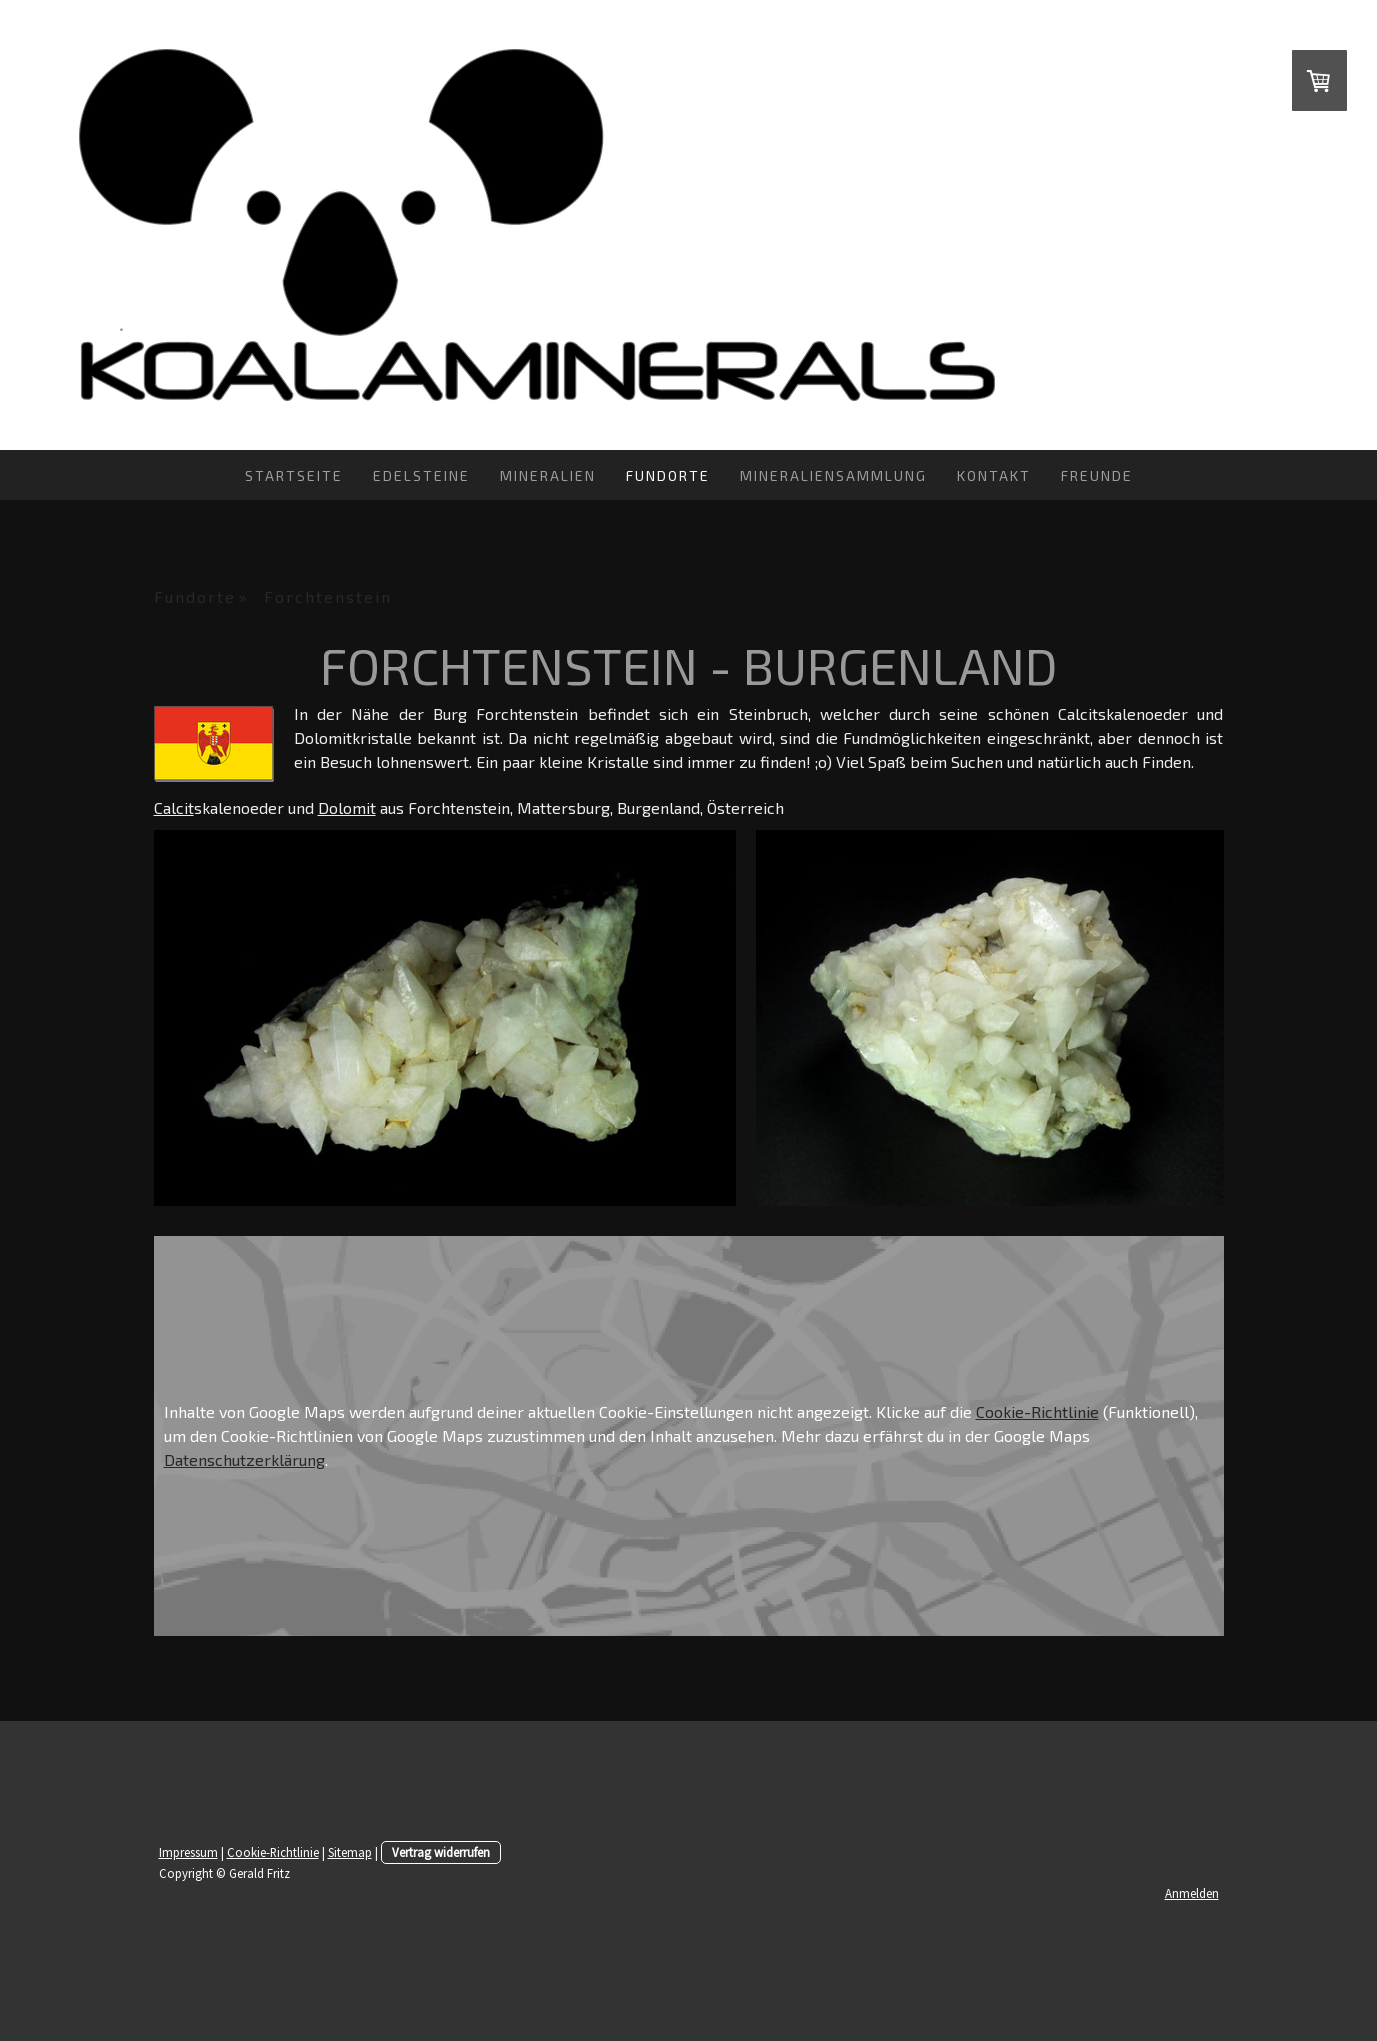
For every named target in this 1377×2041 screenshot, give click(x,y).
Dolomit (347, 807)
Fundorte (668, 475)
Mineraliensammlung (833, 475)
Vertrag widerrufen (441, 1852)
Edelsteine (421, 475)
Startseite (294, 475)
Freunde (1097, 475)
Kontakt (994, 475)
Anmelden (1192, 1893)
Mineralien (548, 475)
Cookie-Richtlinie (1037, 1411)
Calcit (174, 807)
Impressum (188, 1852)
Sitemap (350, 1852)
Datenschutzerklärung (244, 1459)
